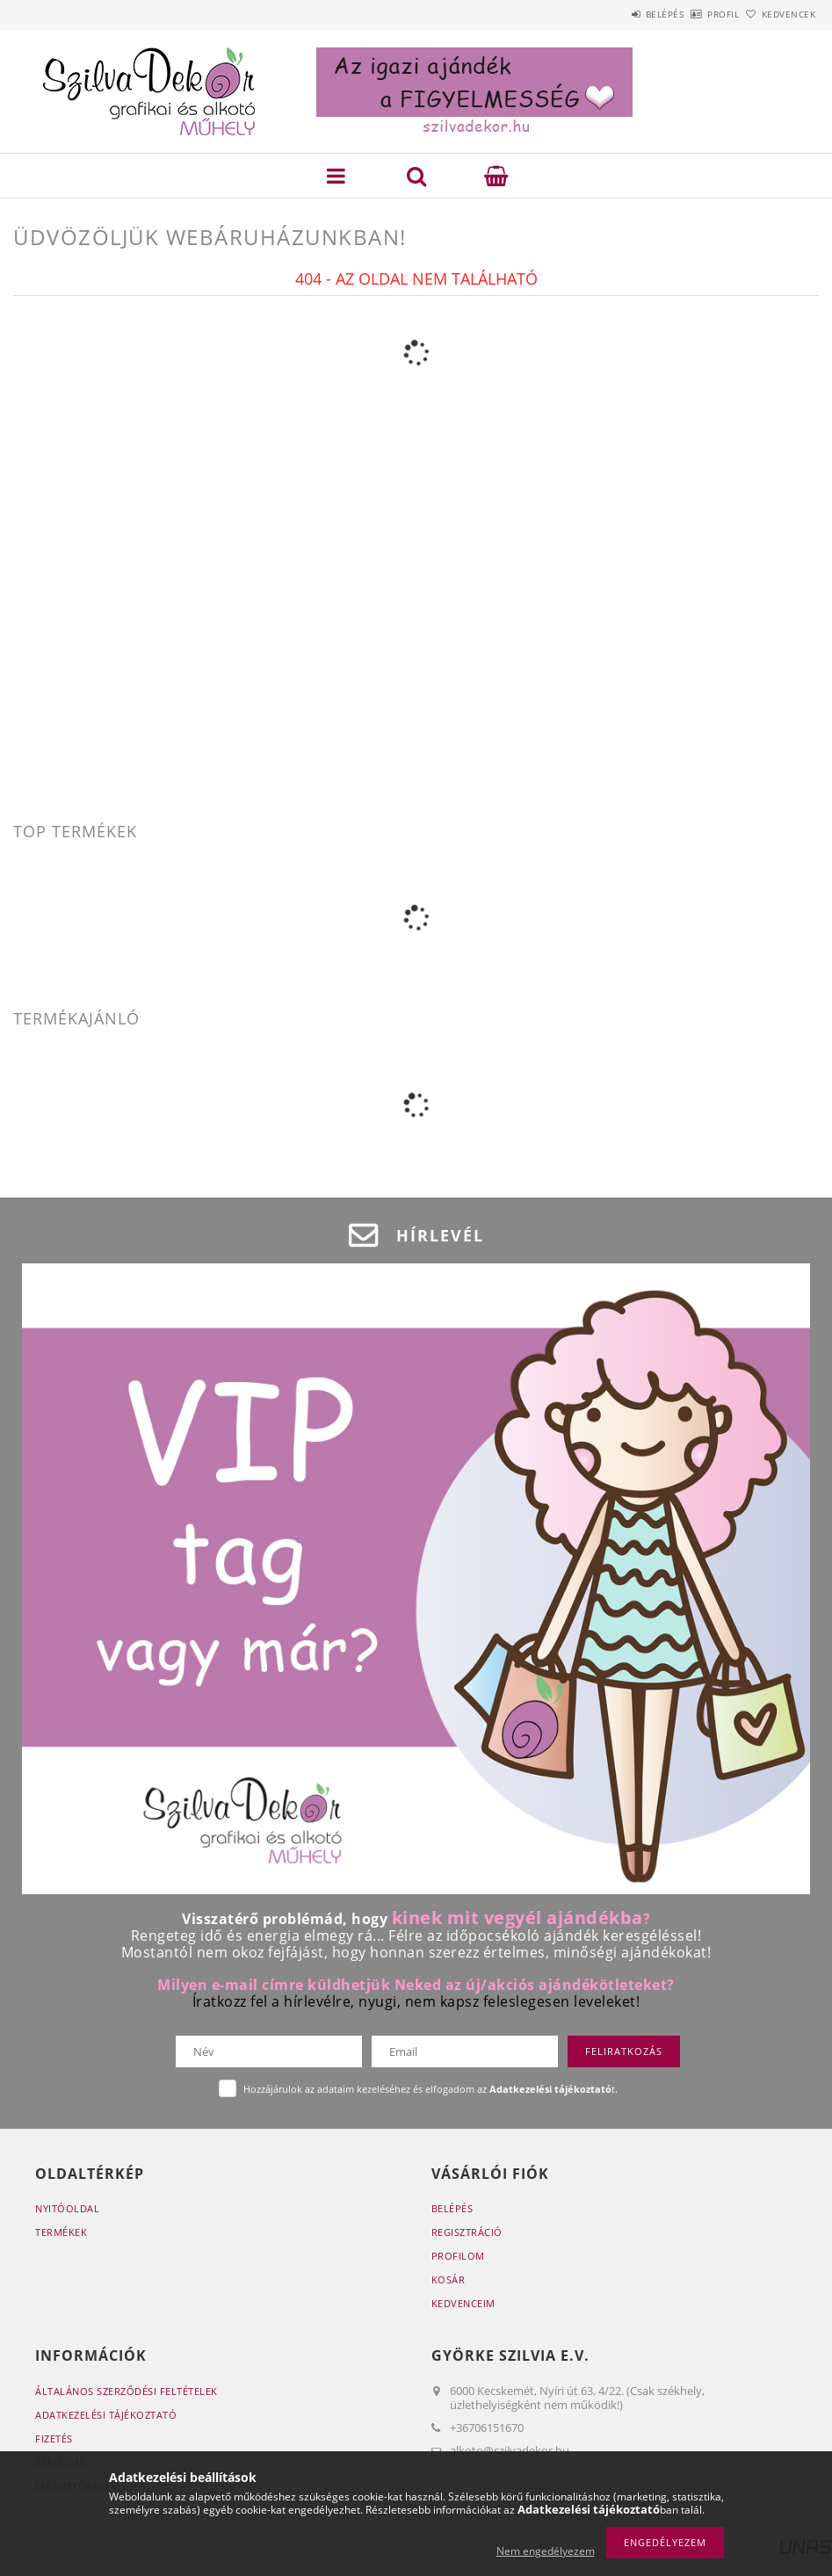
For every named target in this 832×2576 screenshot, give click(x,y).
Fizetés (54, 2438)
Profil (694, 14)
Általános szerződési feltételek (126, 2391)
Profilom (458, 2255)
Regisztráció (467, 2232)
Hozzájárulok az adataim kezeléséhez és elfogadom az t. (430, 2088)
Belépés (616, 14)
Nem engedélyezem (545, 2550)
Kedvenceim (463, 2303)
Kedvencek (778, 14)
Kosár (448, 2279)
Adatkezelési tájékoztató (106, 2414)
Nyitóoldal (67, 2208)
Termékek (61, 2232)
